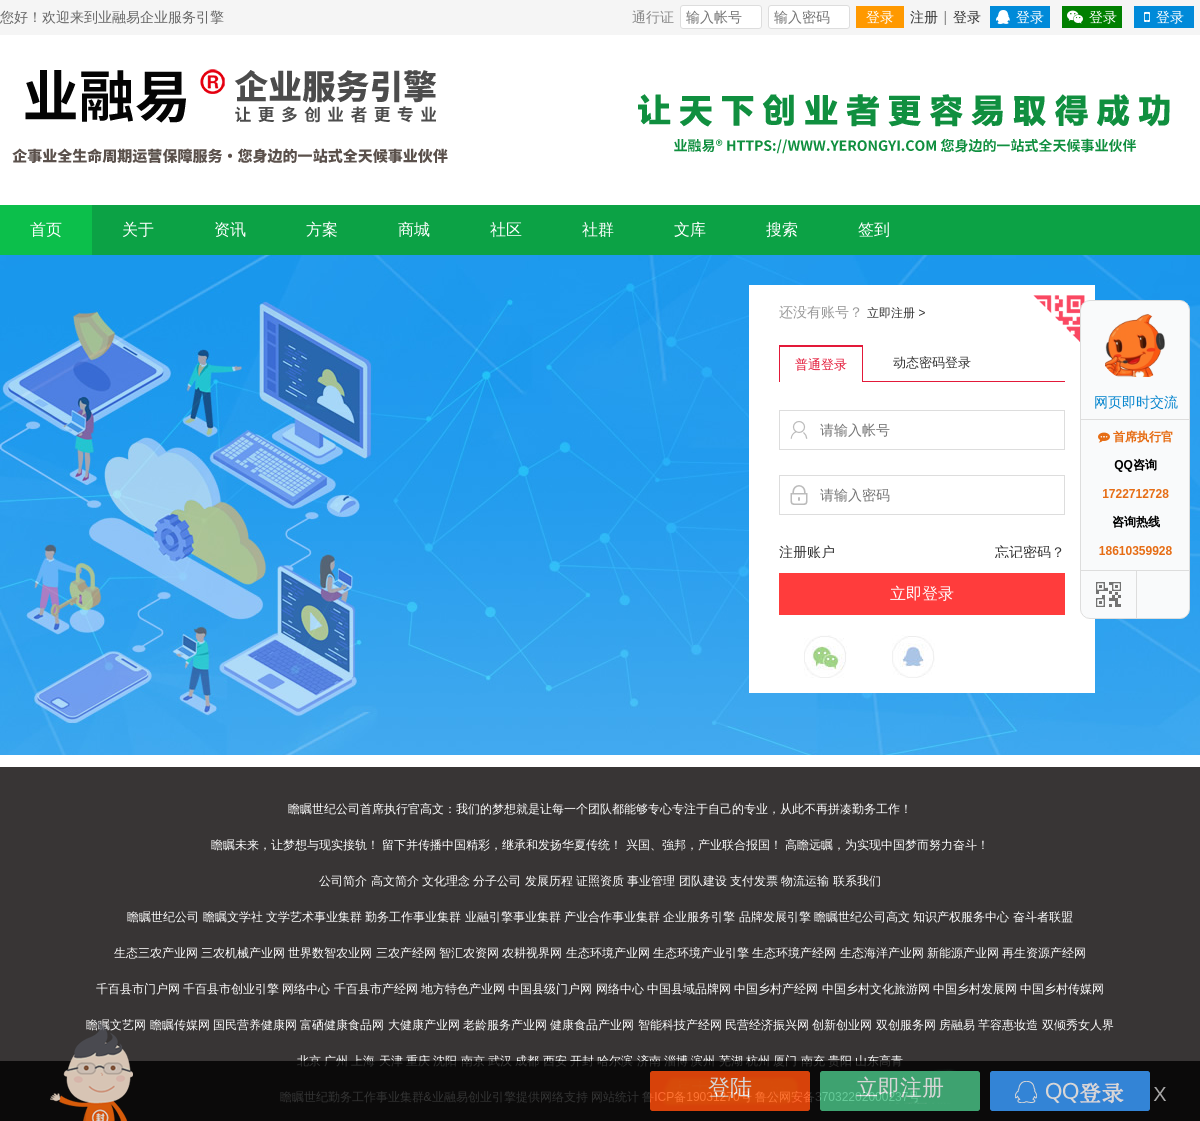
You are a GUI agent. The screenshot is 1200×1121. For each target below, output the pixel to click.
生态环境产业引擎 (701, 953)
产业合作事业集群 (612, 917)
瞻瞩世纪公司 (163, 917)
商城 (414, 229)
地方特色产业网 (463, 989)
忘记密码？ (1030, 552)
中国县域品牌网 (689, 989)
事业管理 (651, 881)
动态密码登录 (932, 362)
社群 (598, 229)
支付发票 (754, 881)
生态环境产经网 (794, 953)
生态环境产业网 (608, 953)
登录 (880, 17)
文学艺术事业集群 (314, 917)
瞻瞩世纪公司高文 (862, 917)
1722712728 (1135, 494)
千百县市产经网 (376, 989)
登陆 (730, 1087)
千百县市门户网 (138, 989)
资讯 (230, 229)
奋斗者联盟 (1043, 917)
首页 (46, 229)
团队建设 (703, 881)
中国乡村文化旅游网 (876, 989)
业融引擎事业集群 (513, 917)
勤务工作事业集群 (413, 917)
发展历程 (549, 881)
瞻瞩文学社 (233, 917)
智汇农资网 (469, 953)
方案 (322, 229)
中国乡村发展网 (975, 989)
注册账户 (807, 552)
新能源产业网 (963, 953)
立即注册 (896, 313)
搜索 (782, 229)
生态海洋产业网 (882, 953)
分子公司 (497, 881)
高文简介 (395, 881)
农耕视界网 (532, 953)
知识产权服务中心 (961, 917)
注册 (924, 17)
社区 (506, 229)
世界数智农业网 (330, 953)
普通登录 (821, 364)
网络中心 (306, 989)
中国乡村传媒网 (1062, 989)
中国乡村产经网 (776, 989)
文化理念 (446, 881)
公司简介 (343, 881)
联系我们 (857, 881)
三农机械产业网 (243, 953)
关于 (138, 229)
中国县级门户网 (550, 989)
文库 (690, 229)
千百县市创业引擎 (231, 989)
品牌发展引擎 (775, 917)
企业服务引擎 (699, 917)
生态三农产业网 (156, 953)
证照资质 (600, 881)
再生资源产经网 (1044, 953)
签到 (874, 229)
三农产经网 (406, 953)
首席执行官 (1135, 437)
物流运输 (805, 881)
